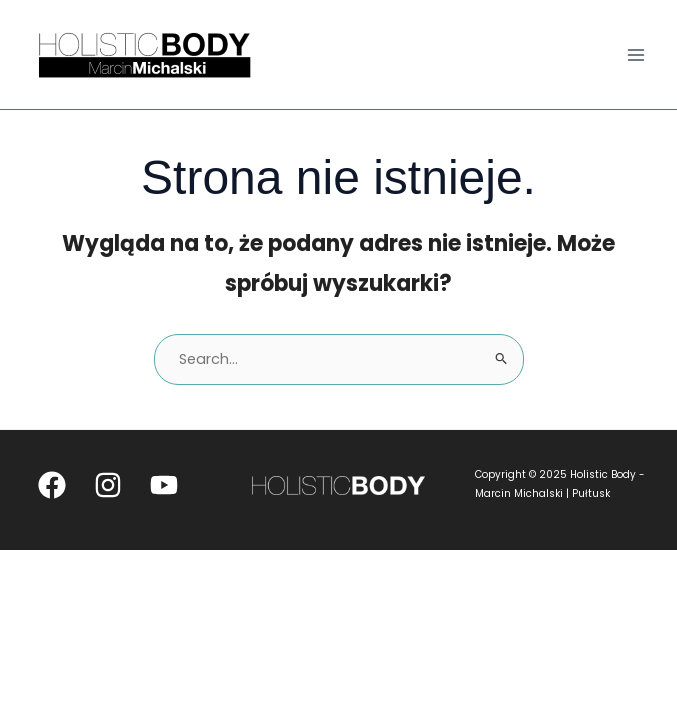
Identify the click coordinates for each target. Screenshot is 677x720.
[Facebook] (52, 485)
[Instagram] (108, 485)
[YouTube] (164, 485)
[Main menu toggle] (636, 55)
